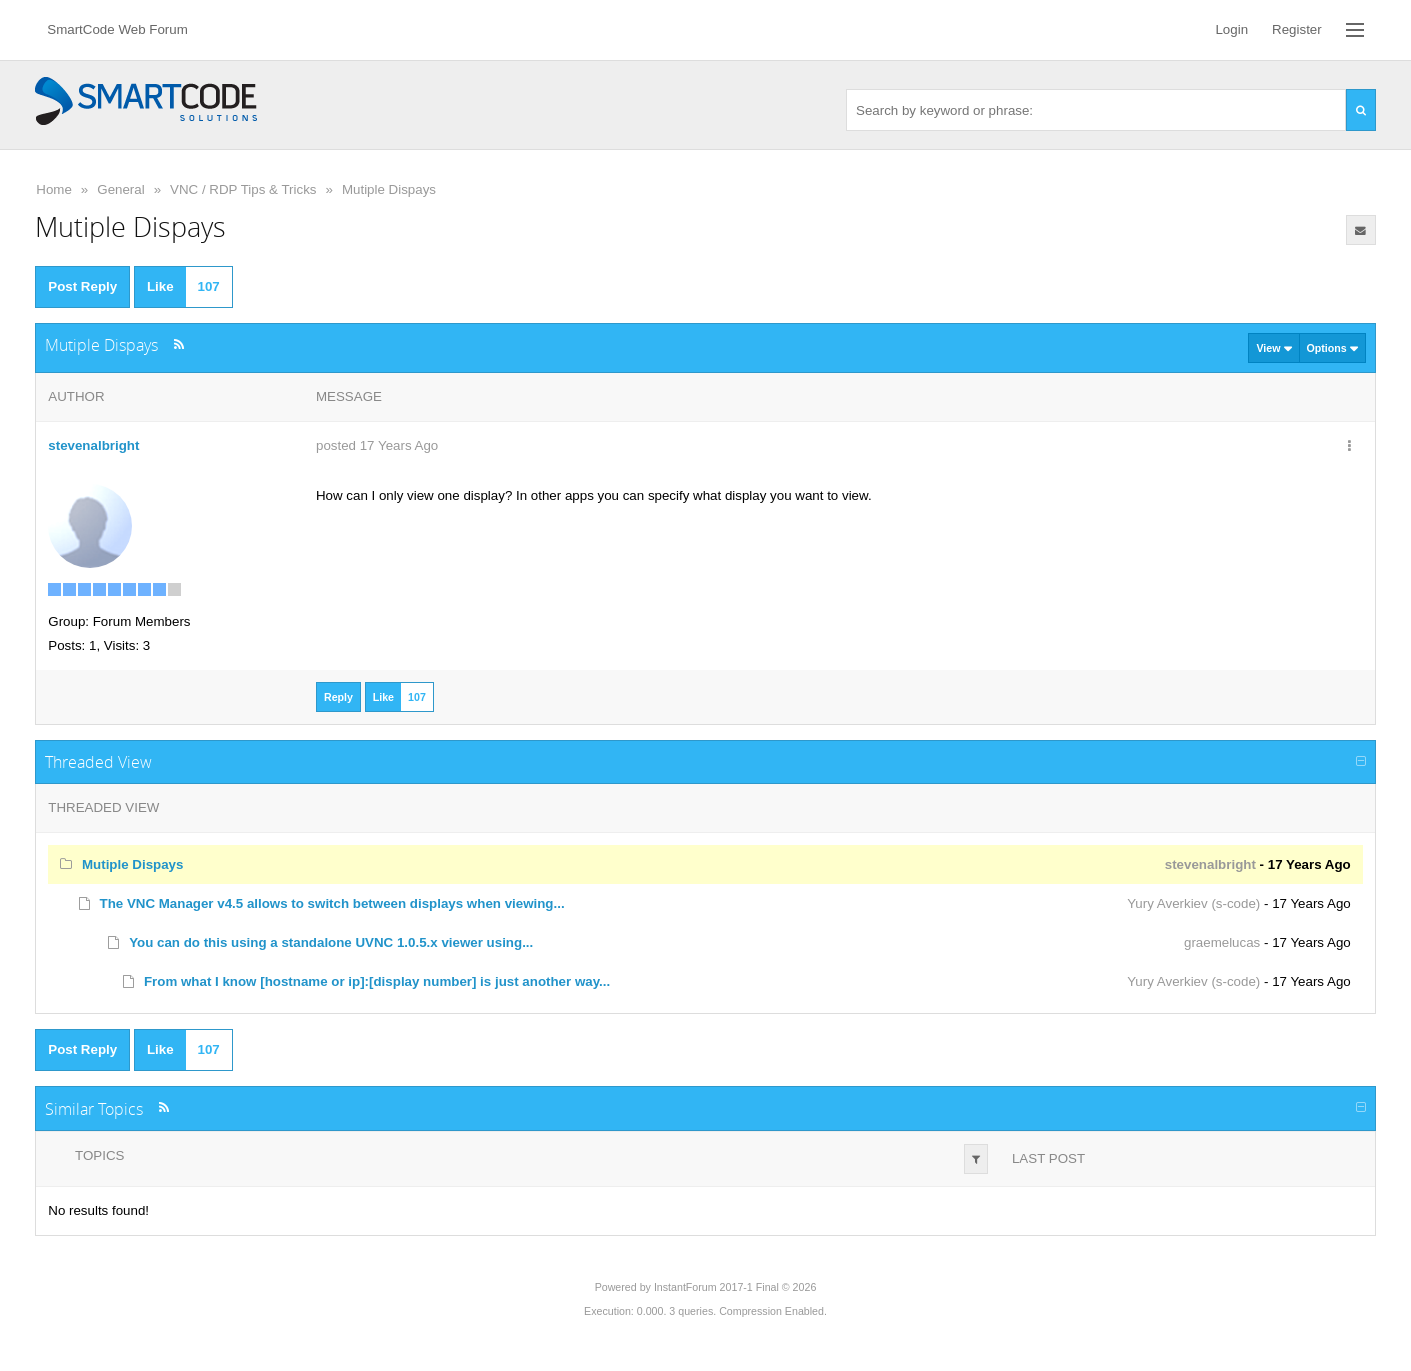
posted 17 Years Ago (377, 445)
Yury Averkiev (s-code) (1193, 903)
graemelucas (1222, 942)
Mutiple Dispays (389, 189)
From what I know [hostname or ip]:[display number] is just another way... (377, 981)
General (120, 189)
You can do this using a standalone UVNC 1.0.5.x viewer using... (331, 942)
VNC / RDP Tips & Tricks (243, 189)
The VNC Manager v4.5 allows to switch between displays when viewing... (332, 903)
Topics (99, 1155)
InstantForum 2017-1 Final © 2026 (735, 1287)
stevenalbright (93, 445)
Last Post (1048, 1158)
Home (54, 189)
